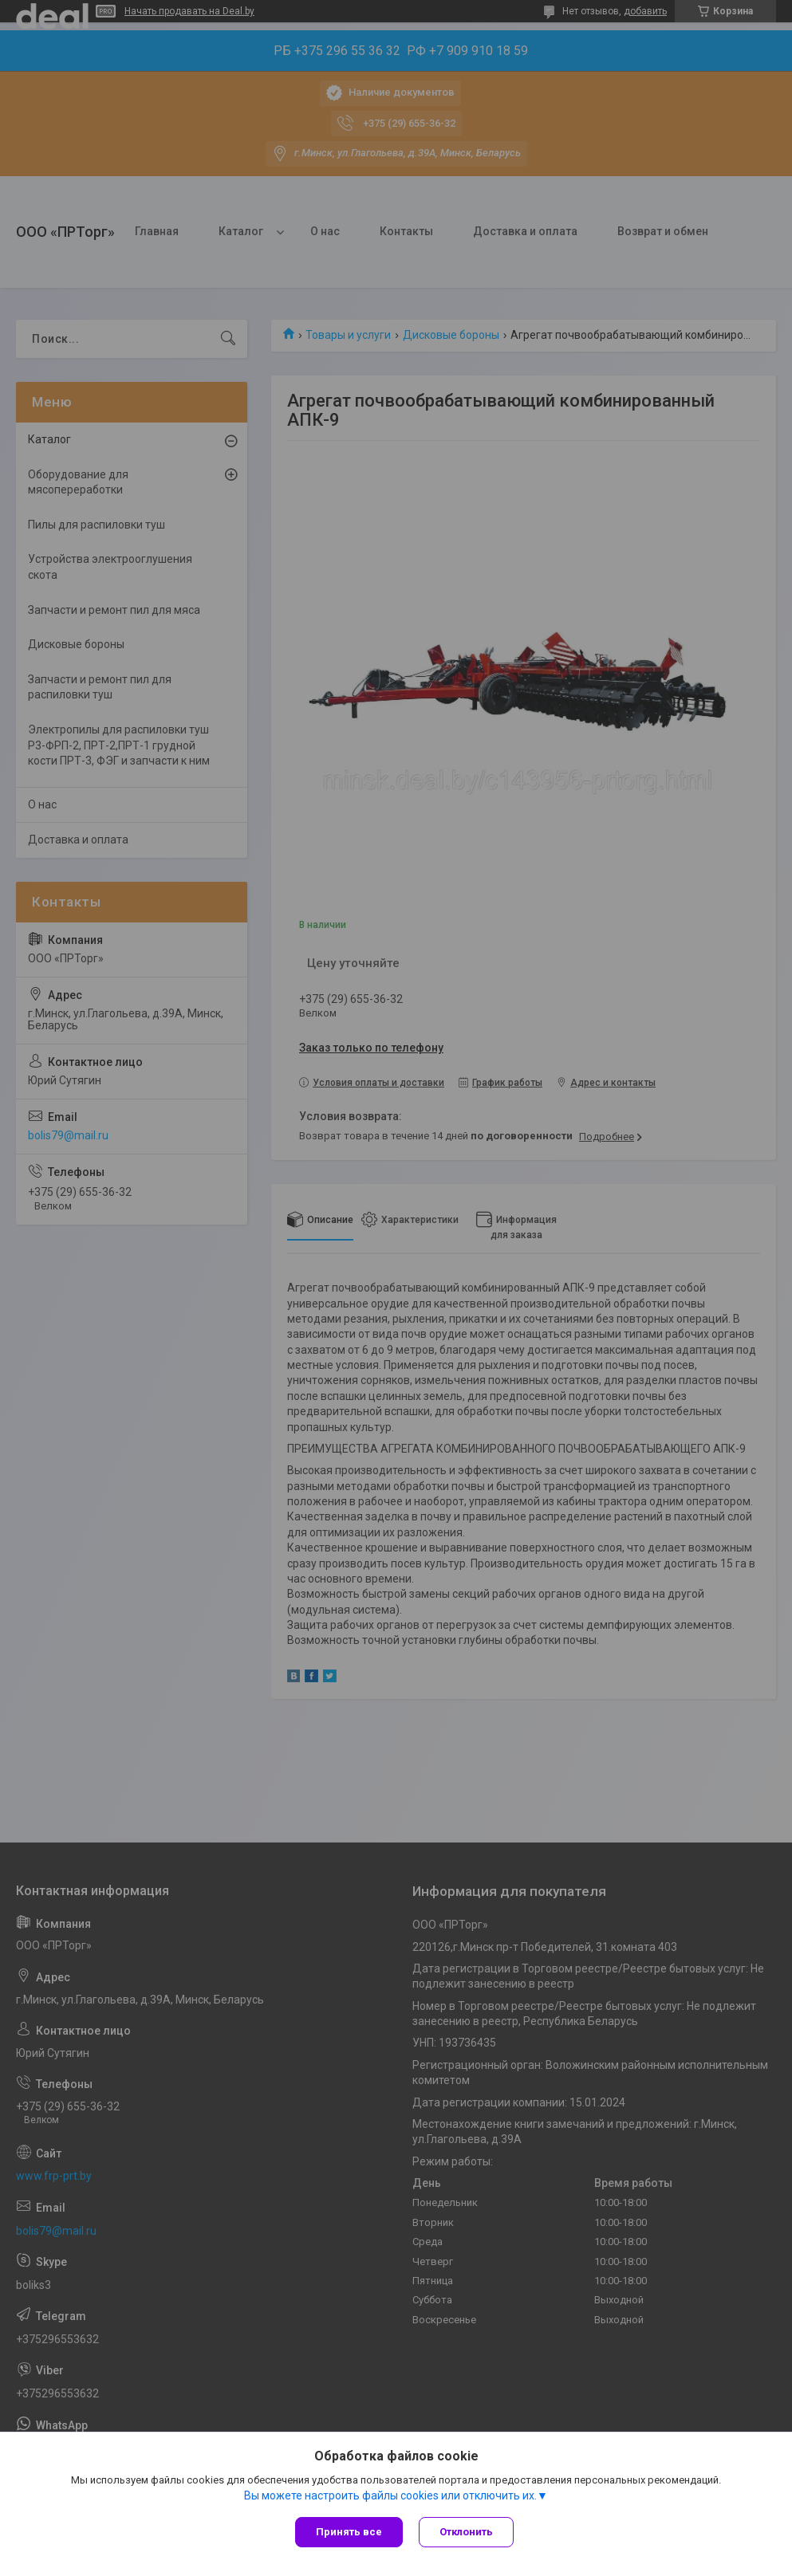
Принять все (349, 2532)
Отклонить (466, 2532)
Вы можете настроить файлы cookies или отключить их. (390, 2495)
